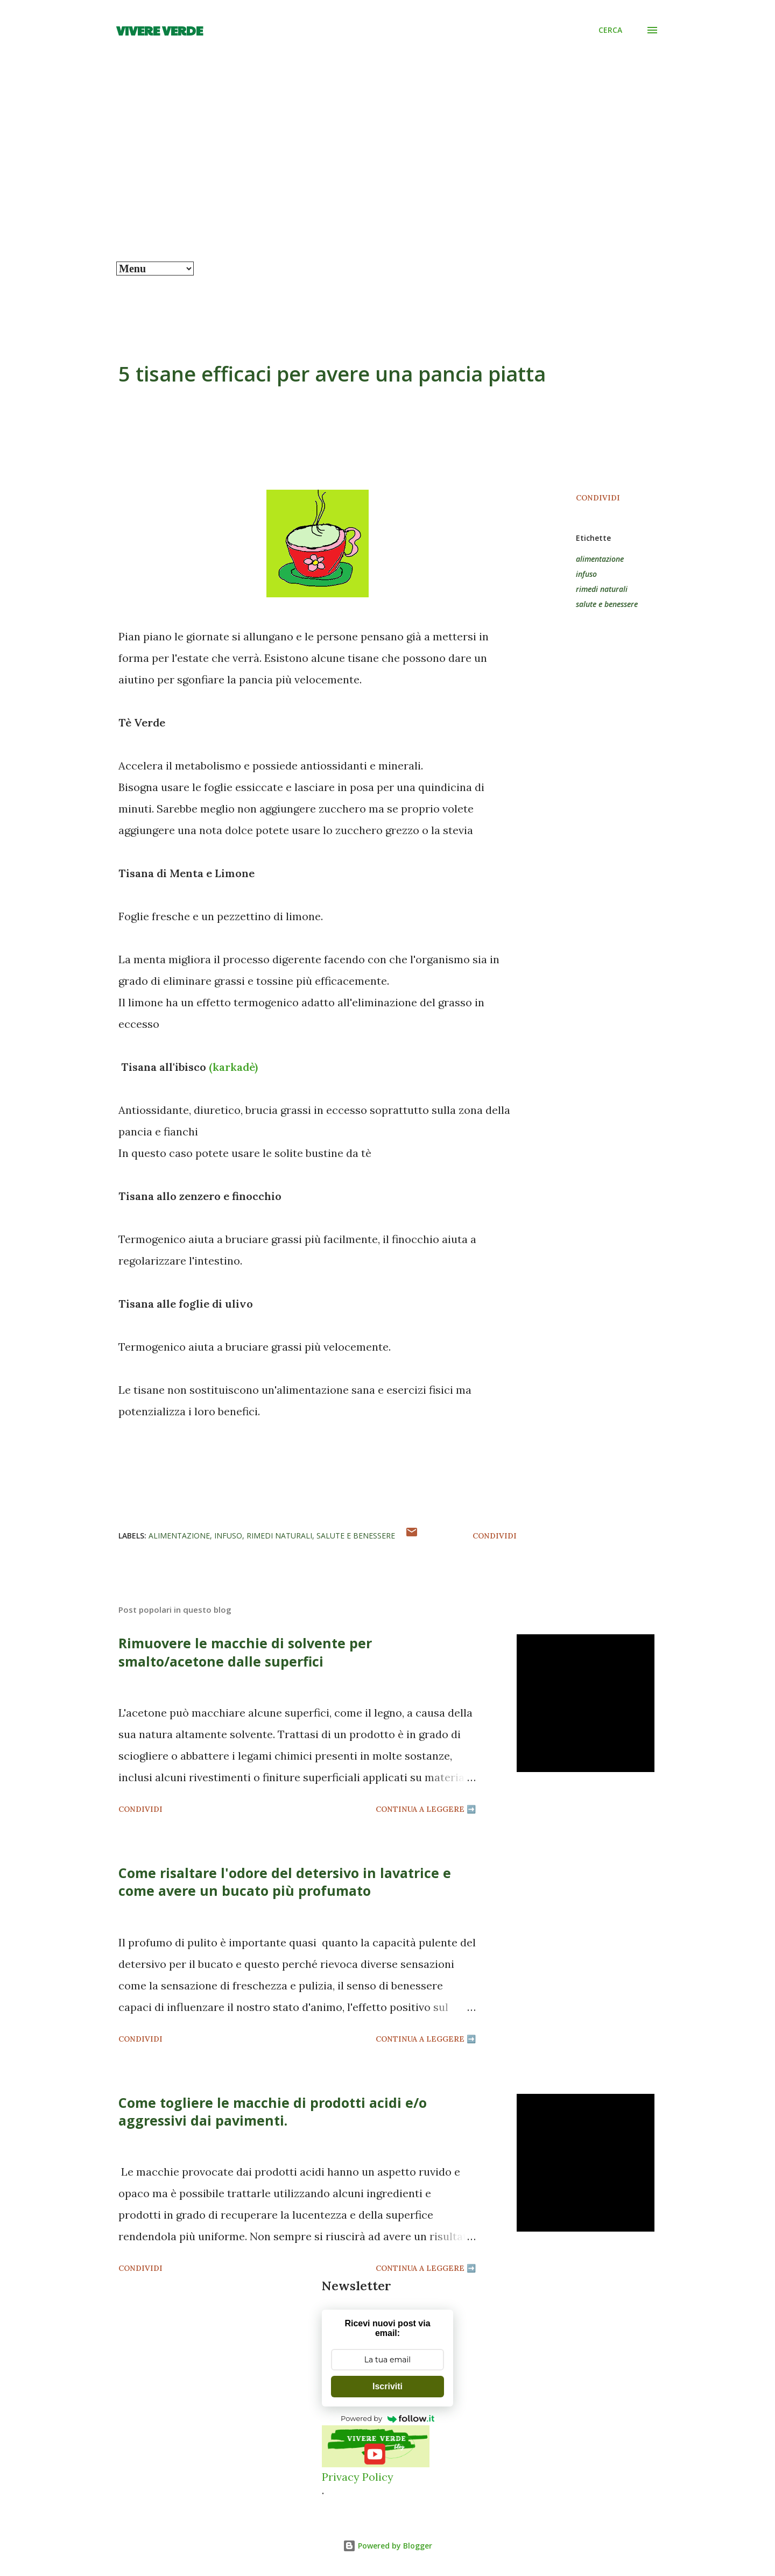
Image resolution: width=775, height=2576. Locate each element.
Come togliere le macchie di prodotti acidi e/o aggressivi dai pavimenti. (272, 2111)
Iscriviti (387, 2386)
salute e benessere (607, 604)
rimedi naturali (602, 589)
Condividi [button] (598, 498)
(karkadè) (233, 1067)
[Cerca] (610, 30)
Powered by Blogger (387, 2545)
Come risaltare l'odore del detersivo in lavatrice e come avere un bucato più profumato (284, 1882)
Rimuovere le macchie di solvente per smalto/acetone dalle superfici (245, 1652)
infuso (586, 574)
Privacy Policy (357, 2476)
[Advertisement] (387, 180)
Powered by (387, 2418)
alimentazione (600, 559)
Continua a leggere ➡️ (426, 1809)
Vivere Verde (159, 30)
